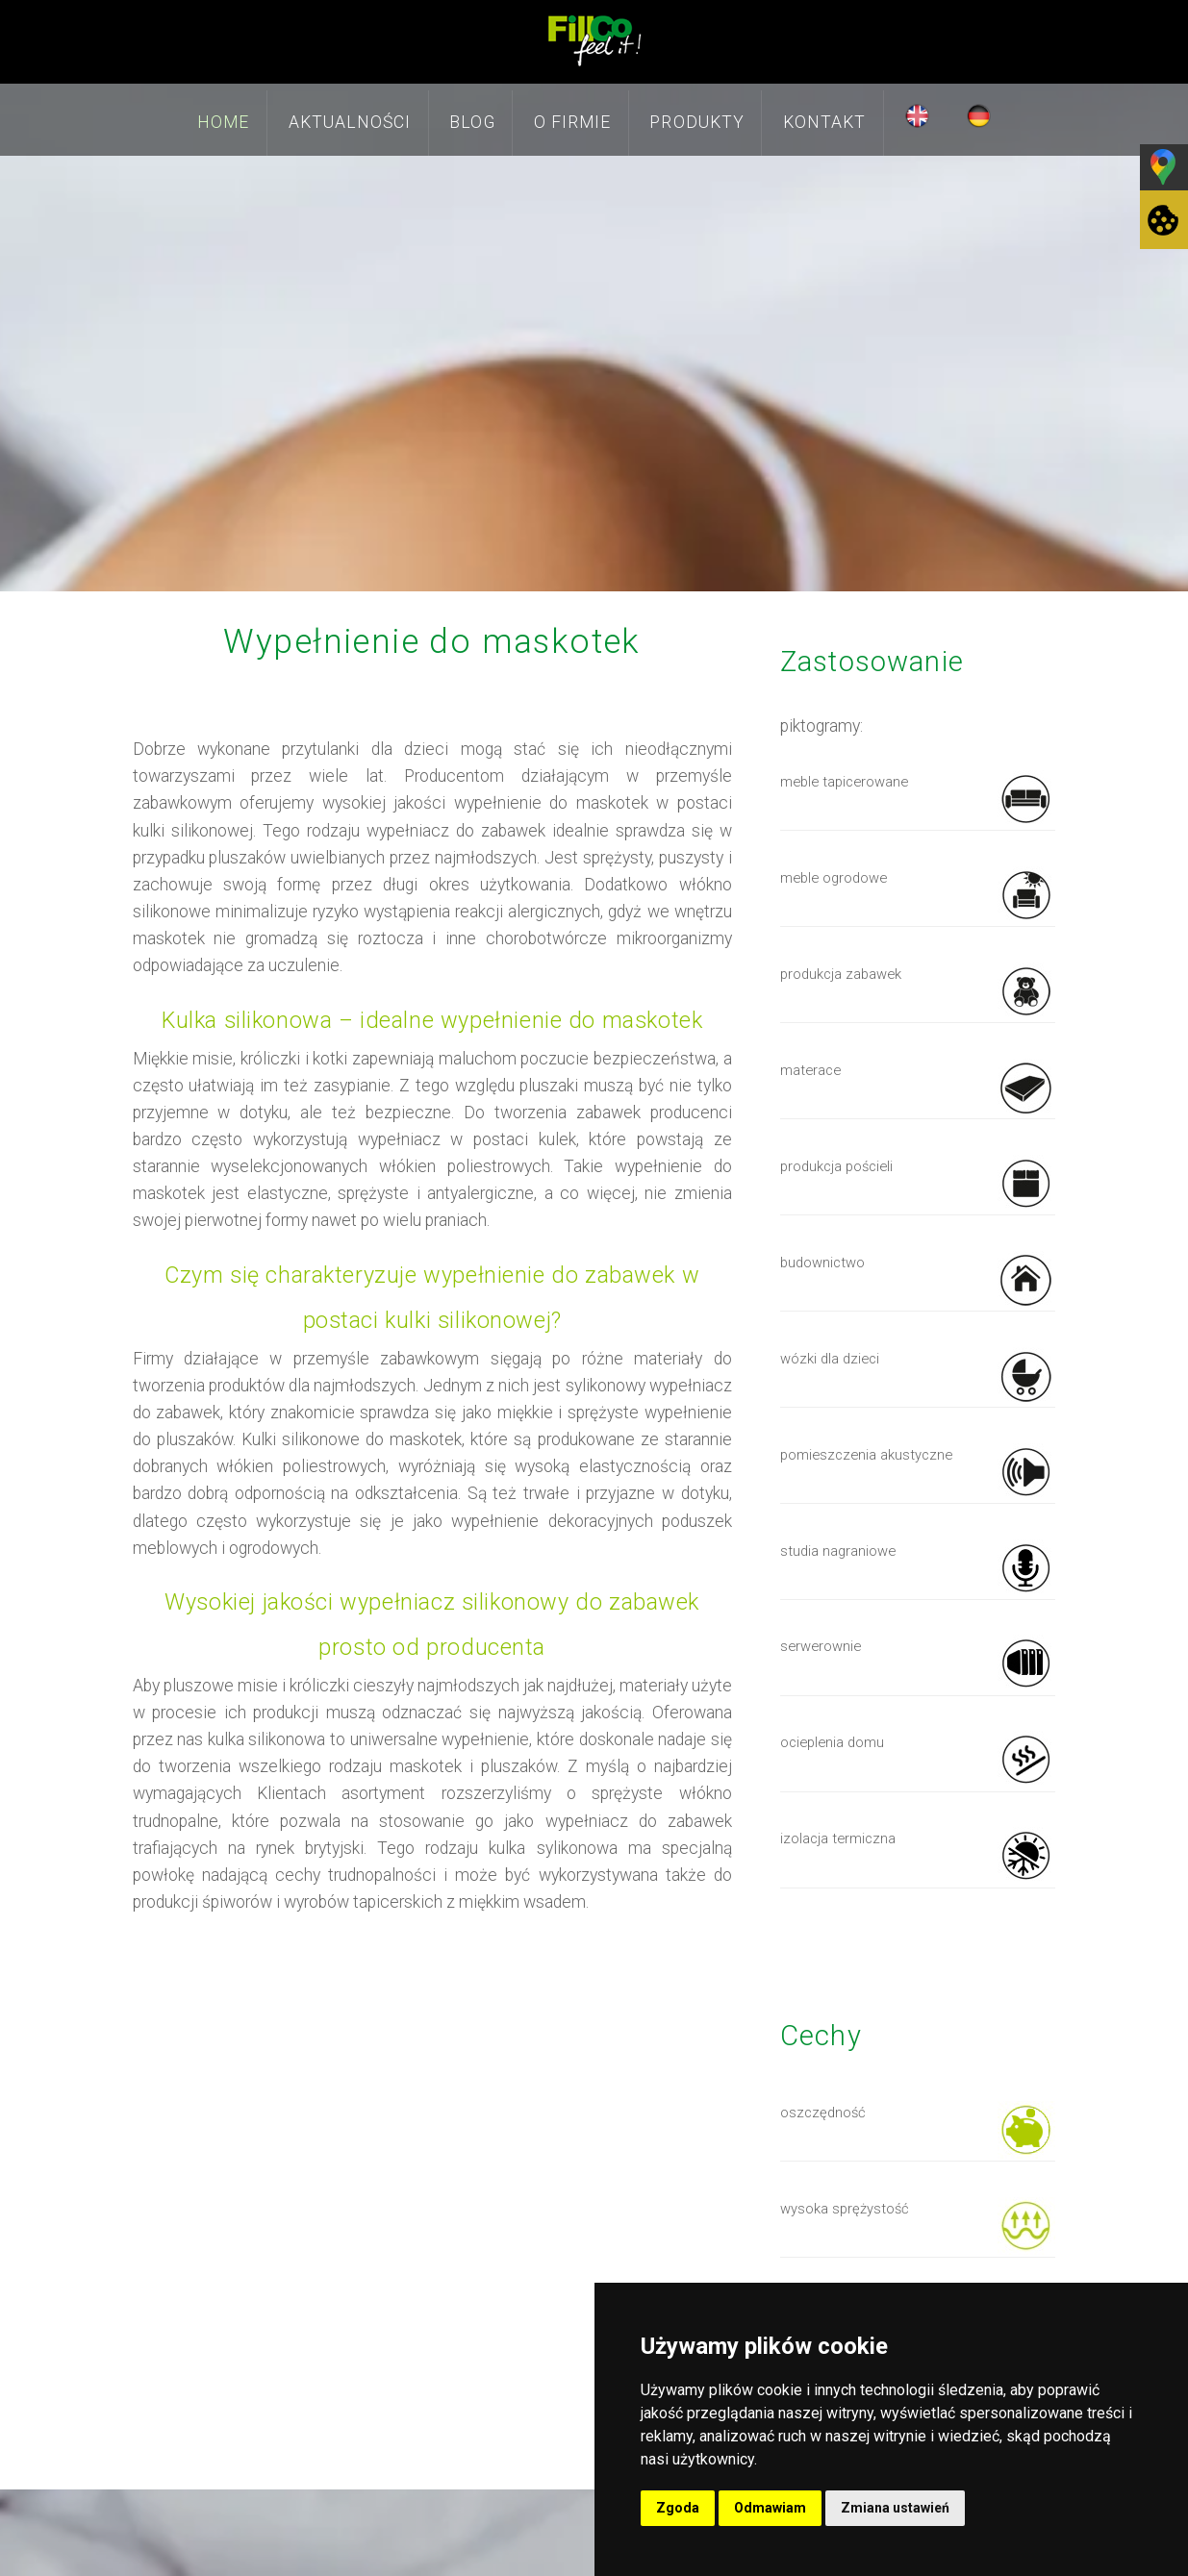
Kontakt (824, 122)
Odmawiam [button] (770, 2507)
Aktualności (350, 122)
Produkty (696, 122)
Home (223, 122)
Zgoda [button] (677, 2507)
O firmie (572, 122)
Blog (471, 122)
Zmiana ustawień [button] (895, 2507)
